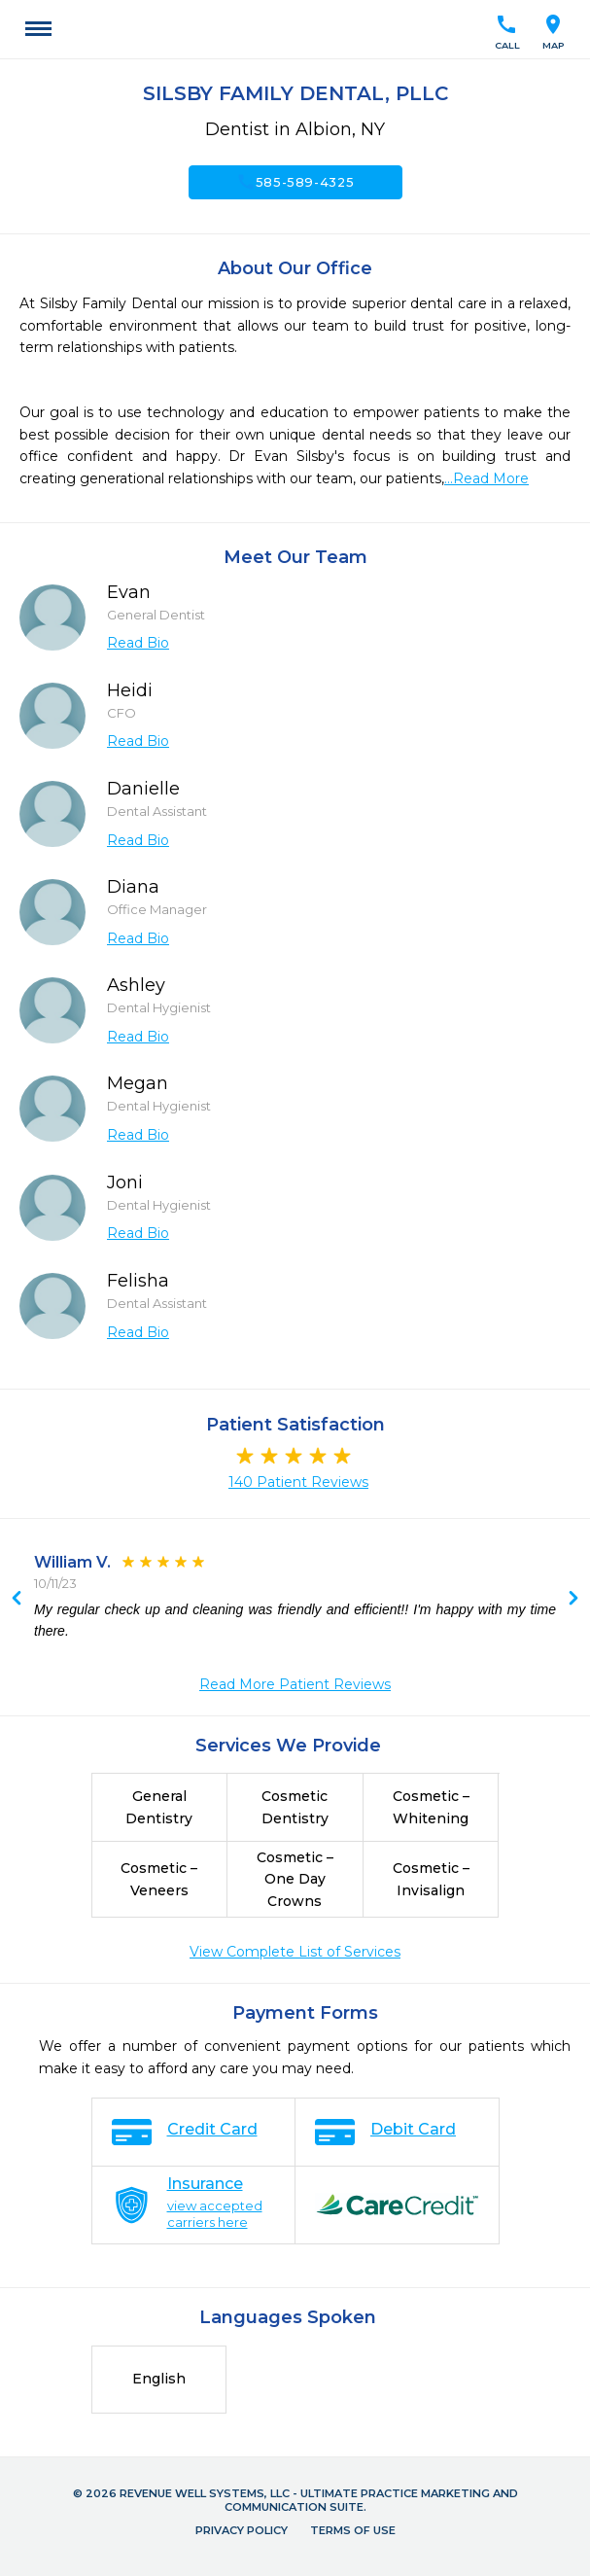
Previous (573, 1599)
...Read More (486, 478)
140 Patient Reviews (298, 1482)
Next (16, 1599)
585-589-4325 (295, 182)
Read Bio (138, 643)
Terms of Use (353, 2530)
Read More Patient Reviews (295, 1684)
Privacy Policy (241, 2530)
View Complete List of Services (295, 1951)
